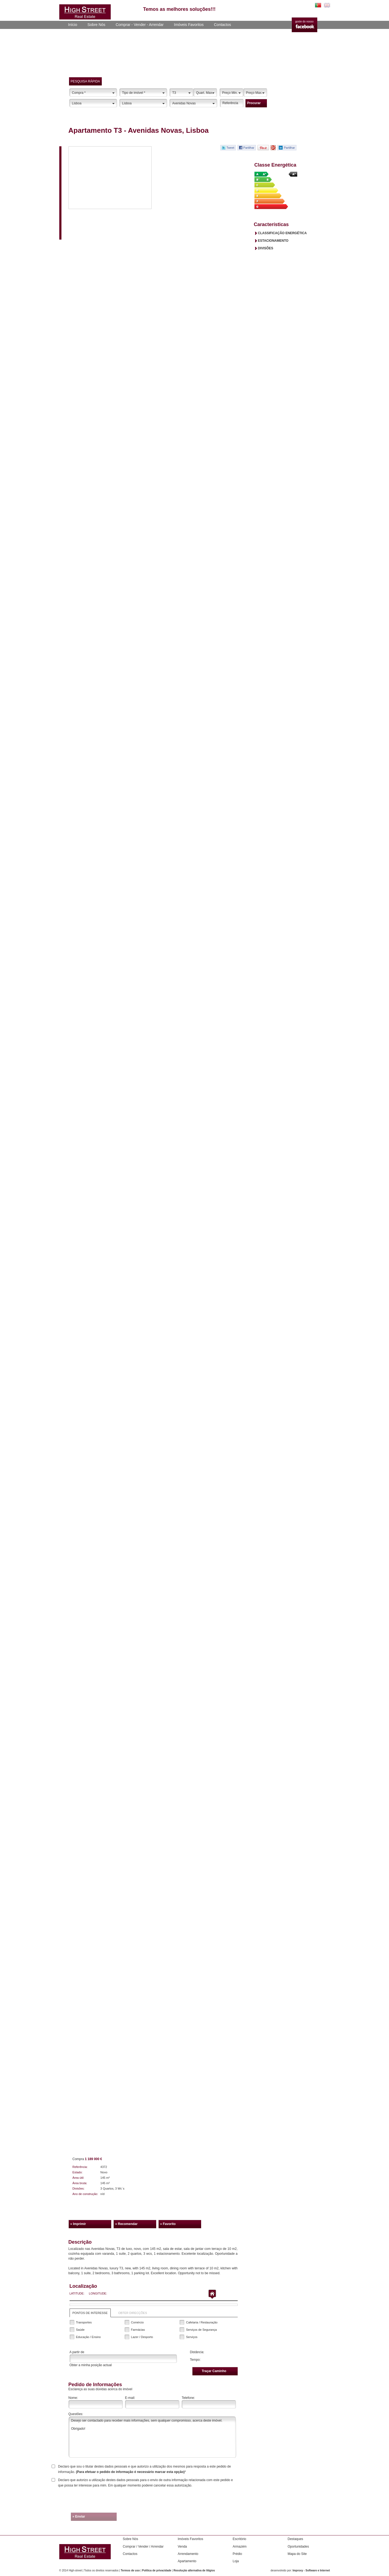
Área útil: (78, 2177)
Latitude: (77, 2293)
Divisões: (79, 2188)
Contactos (222, 24)
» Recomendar (126, 2224)
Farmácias (138, 2329)
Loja (236, 2561)
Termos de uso (130, 2570)
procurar (254, 103)
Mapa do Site (297, 2554)
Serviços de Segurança (201, 2329)
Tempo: (195, 2360)
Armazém (240, 2546)
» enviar (79, 2516)
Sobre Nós (96, 24)
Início (72, 24)
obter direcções (132, 2313)
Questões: (75, 2414)
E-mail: (130, 2398)
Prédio (237, 2554)
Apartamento (187, 2561)
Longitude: (98, 2293)
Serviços (191, 2337)
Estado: (78, 2172)
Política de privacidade (156, 2570)
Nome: (73, 2398)
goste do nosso (304, 21)
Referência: (80, 2166)
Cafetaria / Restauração (201, 2322)
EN (327, 5)
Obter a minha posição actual (91, 2365)
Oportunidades (298, 2546)
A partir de (77, 2352)
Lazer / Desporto (142, 2337)
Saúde (80, 2329)
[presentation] (196, 2501)
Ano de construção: (85, 2194)
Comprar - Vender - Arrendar (140, 24)
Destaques (295, 2539)
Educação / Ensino (88, 2337)
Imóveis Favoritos (189, 24)
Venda (182, 2546)
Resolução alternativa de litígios (194, 2570)
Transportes (84, 2322)
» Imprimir (78, 2224)
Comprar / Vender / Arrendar (143, 2546)
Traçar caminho (214, 2371)
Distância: (197, 2352)
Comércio (137, 2322)
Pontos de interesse (90, 2313)
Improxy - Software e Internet (311, 2570)
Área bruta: (80, 2183)
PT (318, 5)
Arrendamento (188, 2554)
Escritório (239, 2539)
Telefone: (188, 2398)
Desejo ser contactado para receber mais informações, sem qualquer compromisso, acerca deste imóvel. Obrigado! (152, 2437)
